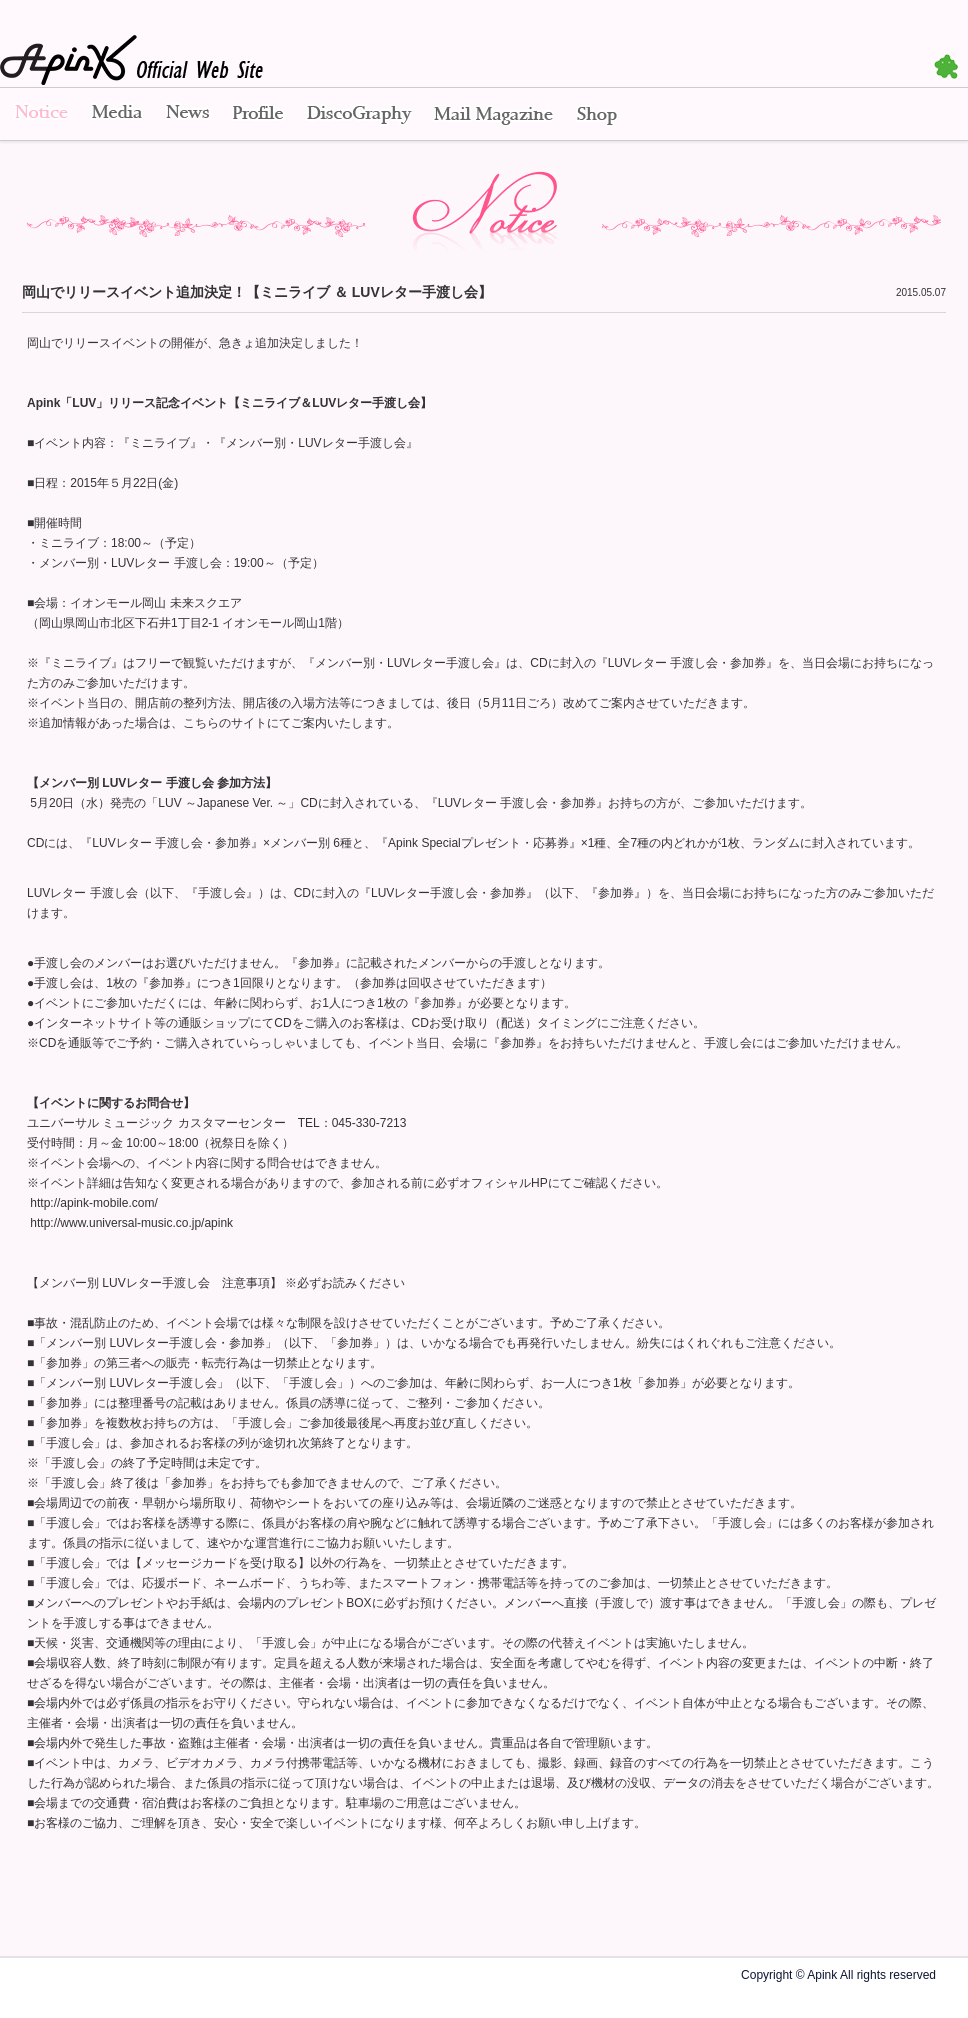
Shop (597, 115)
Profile (258, 115)
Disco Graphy (358, 115)
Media (117, 115)
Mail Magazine (493, 115)
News (187, 115)
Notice (40, 115)
